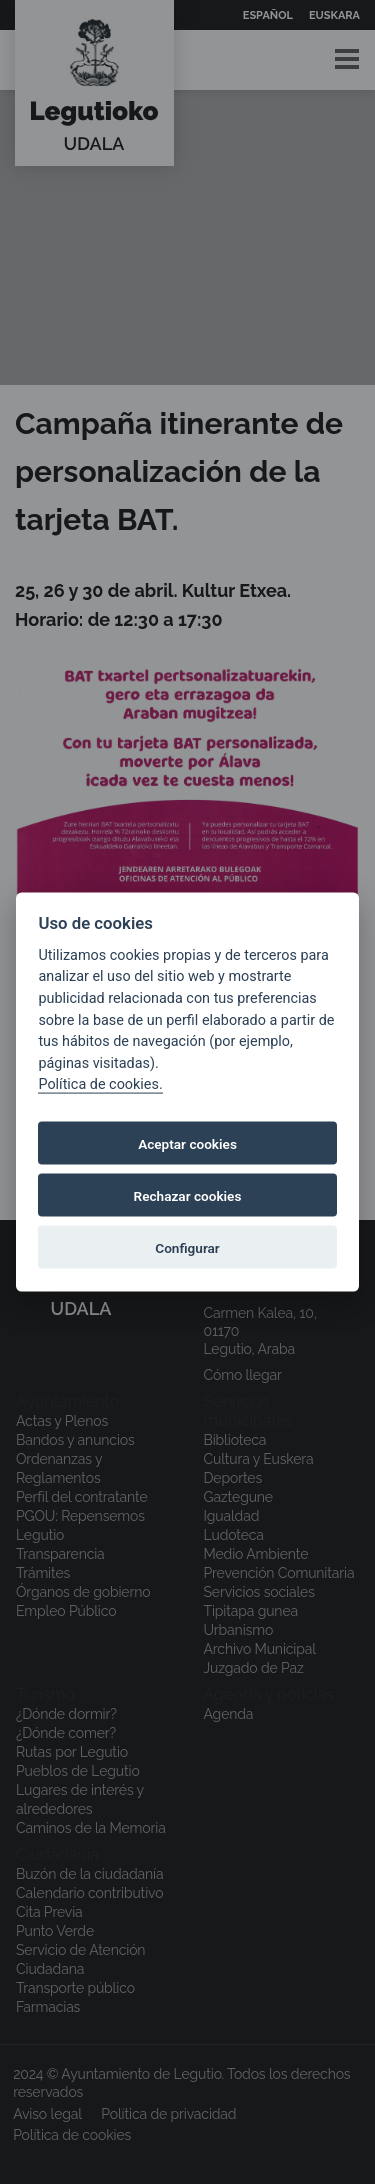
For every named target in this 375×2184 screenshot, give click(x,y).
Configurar (187, 1247)
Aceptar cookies (187, 1143)
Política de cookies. (100, 1084)
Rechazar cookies (188, 1195)
